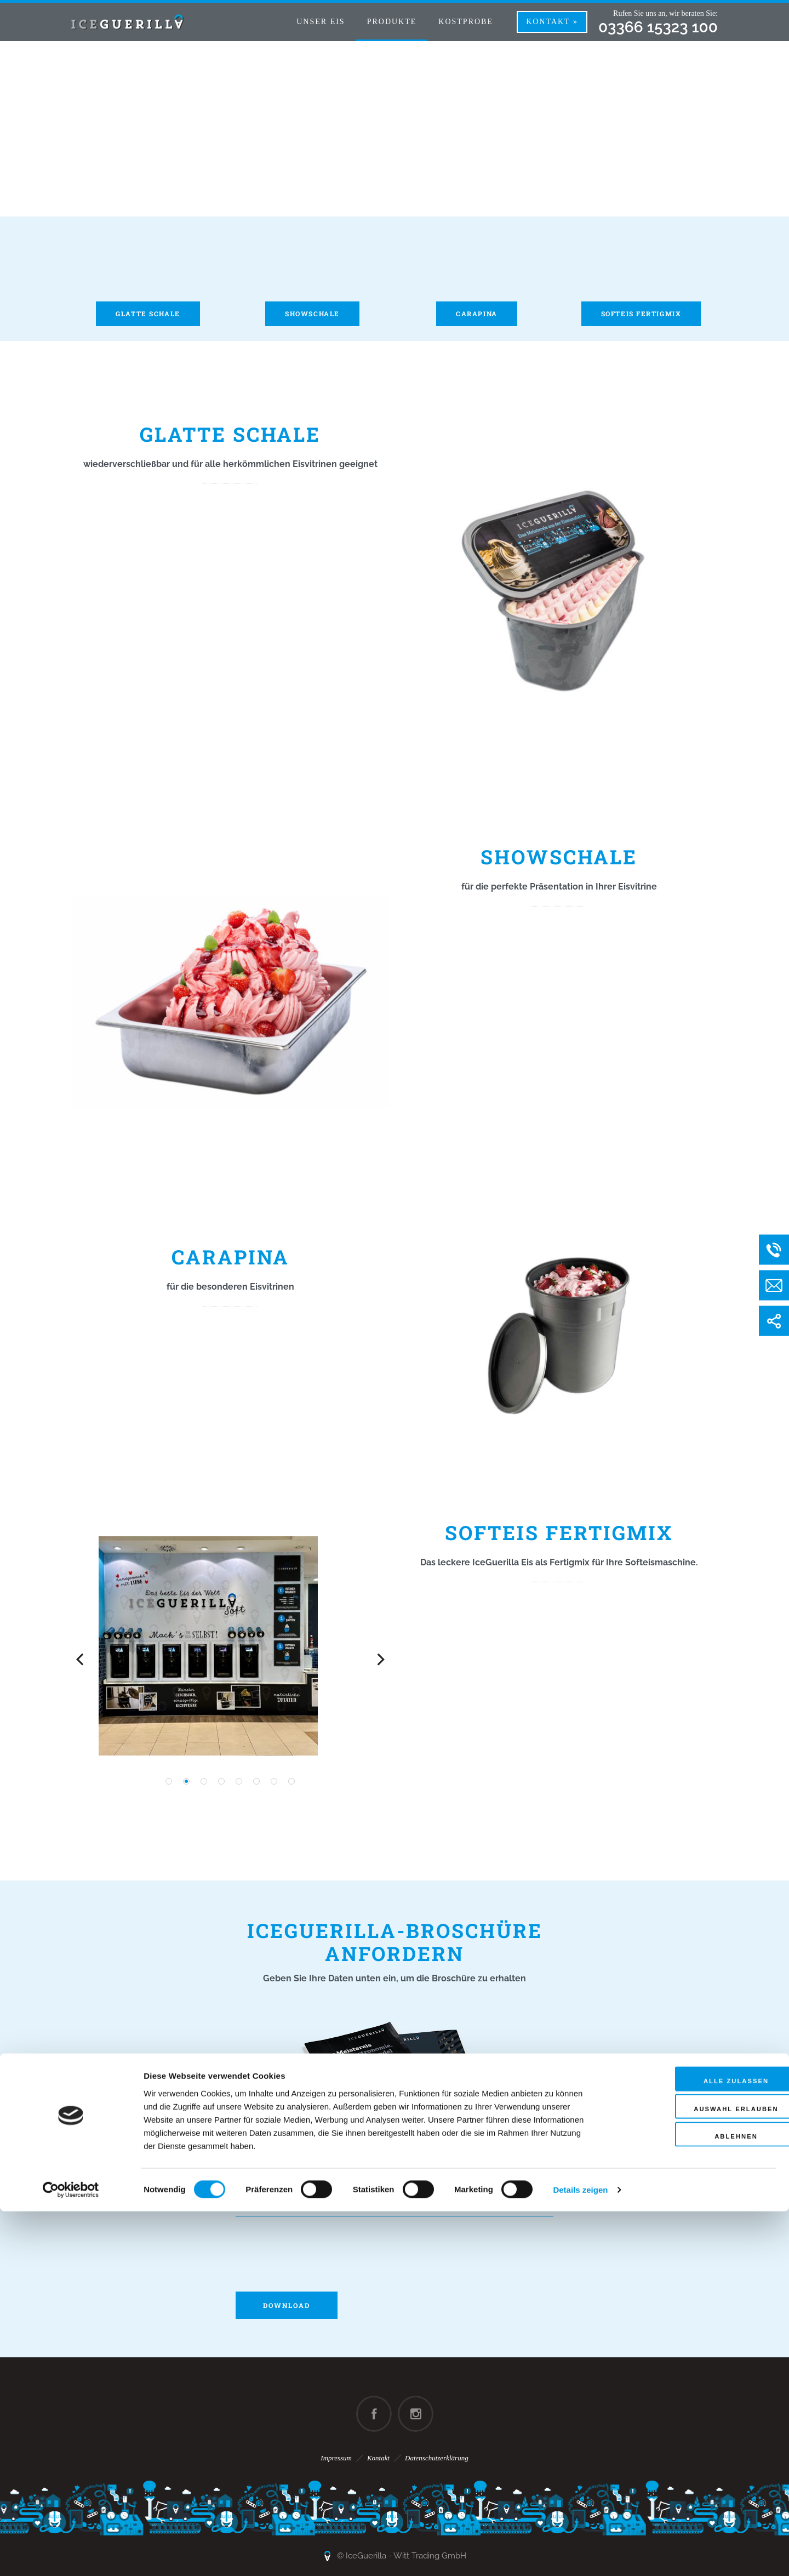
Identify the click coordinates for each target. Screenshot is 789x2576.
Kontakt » (552, 22)
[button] (168, 1781)
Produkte (392, 22)
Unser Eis (320, 22)
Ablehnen (697, 2504)
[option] (230, 1646)
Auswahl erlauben (697, 2476)
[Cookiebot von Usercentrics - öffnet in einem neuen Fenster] (71, 2554)
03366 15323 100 (658, 27)
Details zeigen (580, 2554)
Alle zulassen (697, 2447)
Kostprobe (465, 22)
